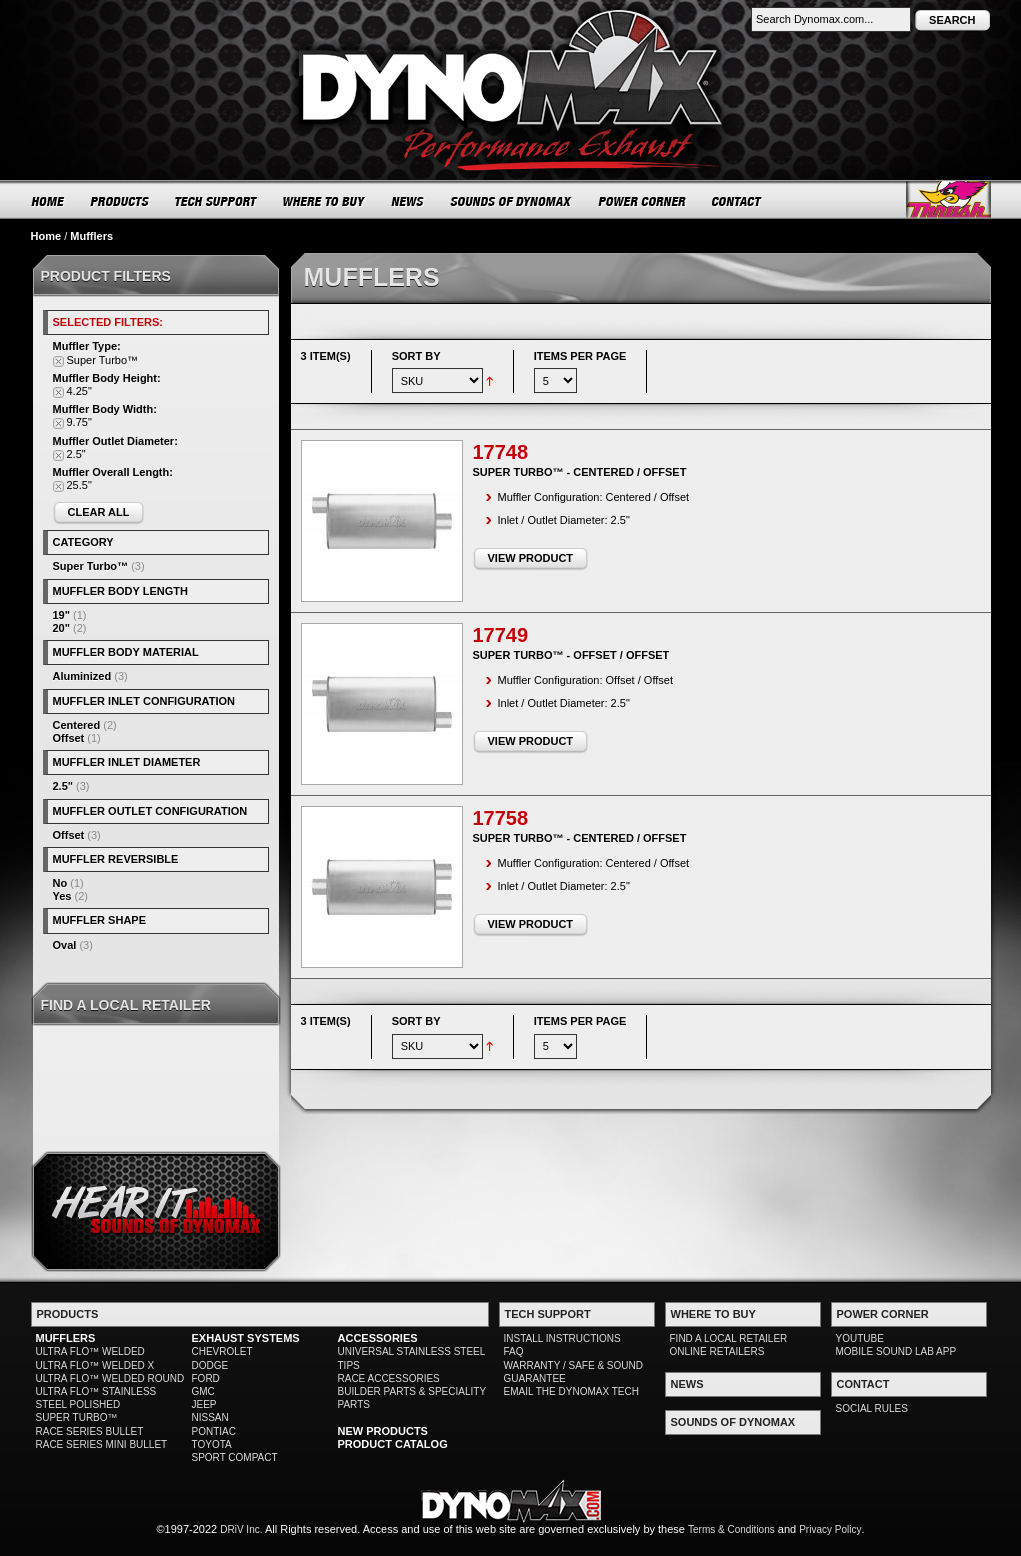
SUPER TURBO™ (77, 1417)
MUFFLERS (66, 1338)
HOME (48, 201)
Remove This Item (58, 361)
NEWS (408, 201)
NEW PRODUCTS (383, 1431)
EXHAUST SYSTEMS (246, 1338)
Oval (65, 945)
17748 (501, 452)
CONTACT (737, 201)
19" (61, 615)
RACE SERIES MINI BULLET (102, 1444)
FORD (206, 1378)
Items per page (580, 356)
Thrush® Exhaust (948, 199)
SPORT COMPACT (235, 1457)
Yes (62, 896)
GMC (203, 1391)
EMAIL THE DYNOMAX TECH (571, 1391)
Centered (77, 725)
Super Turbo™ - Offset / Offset (571, 655)
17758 (501, 818)
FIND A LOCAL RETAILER (729, 1338)
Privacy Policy (830, 1529)
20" (61, 628)
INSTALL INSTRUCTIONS (562, 1338)
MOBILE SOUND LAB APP (896, 1351)
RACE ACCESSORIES (389, 1378)
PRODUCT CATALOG (393, 1444)
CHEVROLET (222, 1351)
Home (46, 236)
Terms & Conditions (731, 1529)
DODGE (210, 1365)
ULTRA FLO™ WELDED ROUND (110, 1378)
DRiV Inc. (241, 1529)
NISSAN (210, 1417)
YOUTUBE (860, 1338)
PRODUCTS (120, 201)
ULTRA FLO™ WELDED (90, 1351)
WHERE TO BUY (324, 201)
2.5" (63, 786)
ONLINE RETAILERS (717, 1351)
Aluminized (82, 676)
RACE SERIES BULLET (90, 1431)
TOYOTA (212, 1444)
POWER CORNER (642, 201)
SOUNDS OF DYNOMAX (511, 201)
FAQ (514, 1351)
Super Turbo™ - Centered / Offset (580, 472)
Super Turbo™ (91, 566)
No (60, 883)
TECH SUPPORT (216, 201)
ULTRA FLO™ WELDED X (95, 1365)
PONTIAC (214, 1431)
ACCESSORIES (378, 1338)
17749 (501, 635)
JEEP (204, 1404)
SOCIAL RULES (872, 1408)
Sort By (416, 356)
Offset (69, 738)
